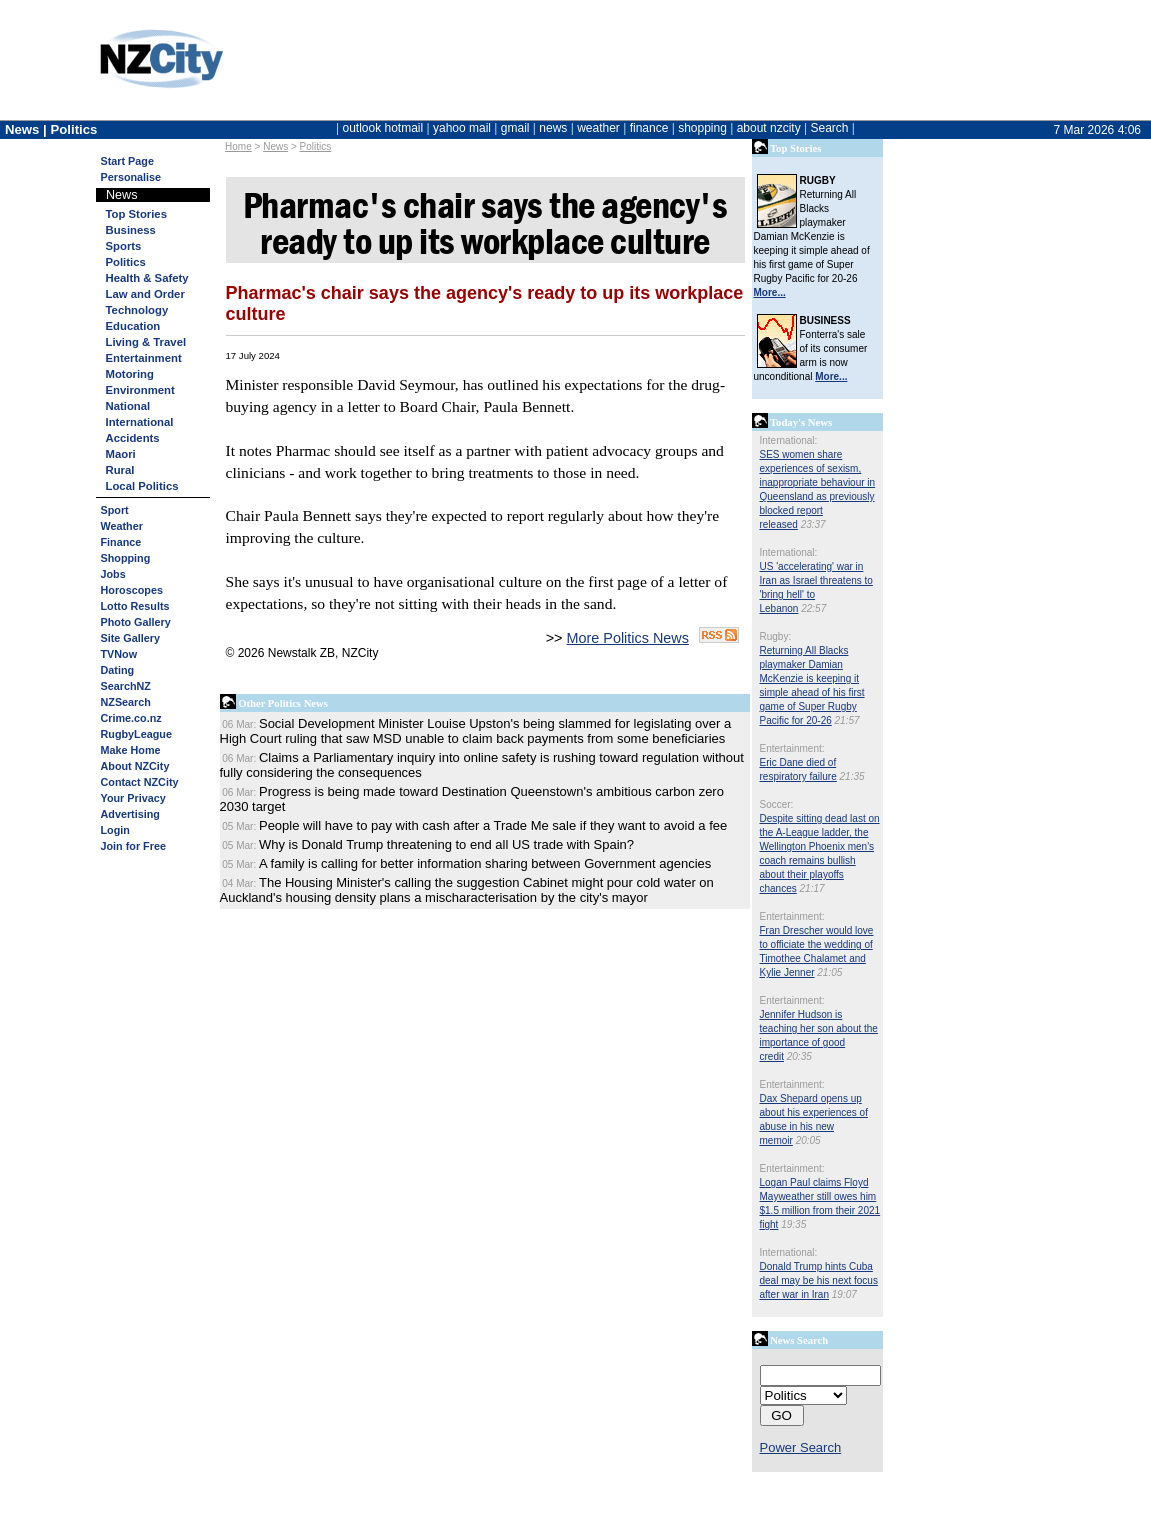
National (128, 406)
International (140, 422)
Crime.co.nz (131, 718)
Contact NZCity (140, 782)
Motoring (130, 374)
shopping (702, 128)
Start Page (127, 161)
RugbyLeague (136, 734)
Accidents (133, 438)
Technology (137, 310)
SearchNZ (126, 686)
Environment (140, 390)
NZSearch (126, 702)
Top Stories (136, 214)
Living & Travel (146, 342)
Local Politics (142, 486)
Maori (121, 454)
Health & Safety (147, 278)
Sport (115, 510)
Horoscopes (132, 590)
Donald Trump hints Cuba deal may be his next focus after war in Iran (819, 1280)
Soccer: (777, 804)
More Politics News (628, 638)
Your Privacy (133, 798)
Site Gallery (130, 638)
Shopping (126, 558)
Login (115, 830)
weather (598, 128)
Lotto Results (135, 606)
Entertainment (144, 358)
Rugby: (776, 636)
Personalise (131, 177)
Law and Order (145, 294)
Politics (316, 146)
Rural (120, 470)
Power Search (801, 1447)
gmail (515, 128)
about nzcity (769, 128)
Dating (118, 670)
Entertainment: (792, 748)
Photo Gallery (136, 622)
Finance (121, 542)
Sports (124, 246)
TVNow (119, 654)
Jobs (113, 574)
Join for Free (133, 846)
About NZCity (135, 766)
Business (131, 230)
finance (649, 128)
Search (829, 128)
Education (133, 326)
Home (238, 146)
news (553, 128)
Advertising (130, 814)
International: (789, 440)
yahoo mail (462, 128)
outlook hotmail (382, 128)
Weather (122, 526)
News (275, 146)
